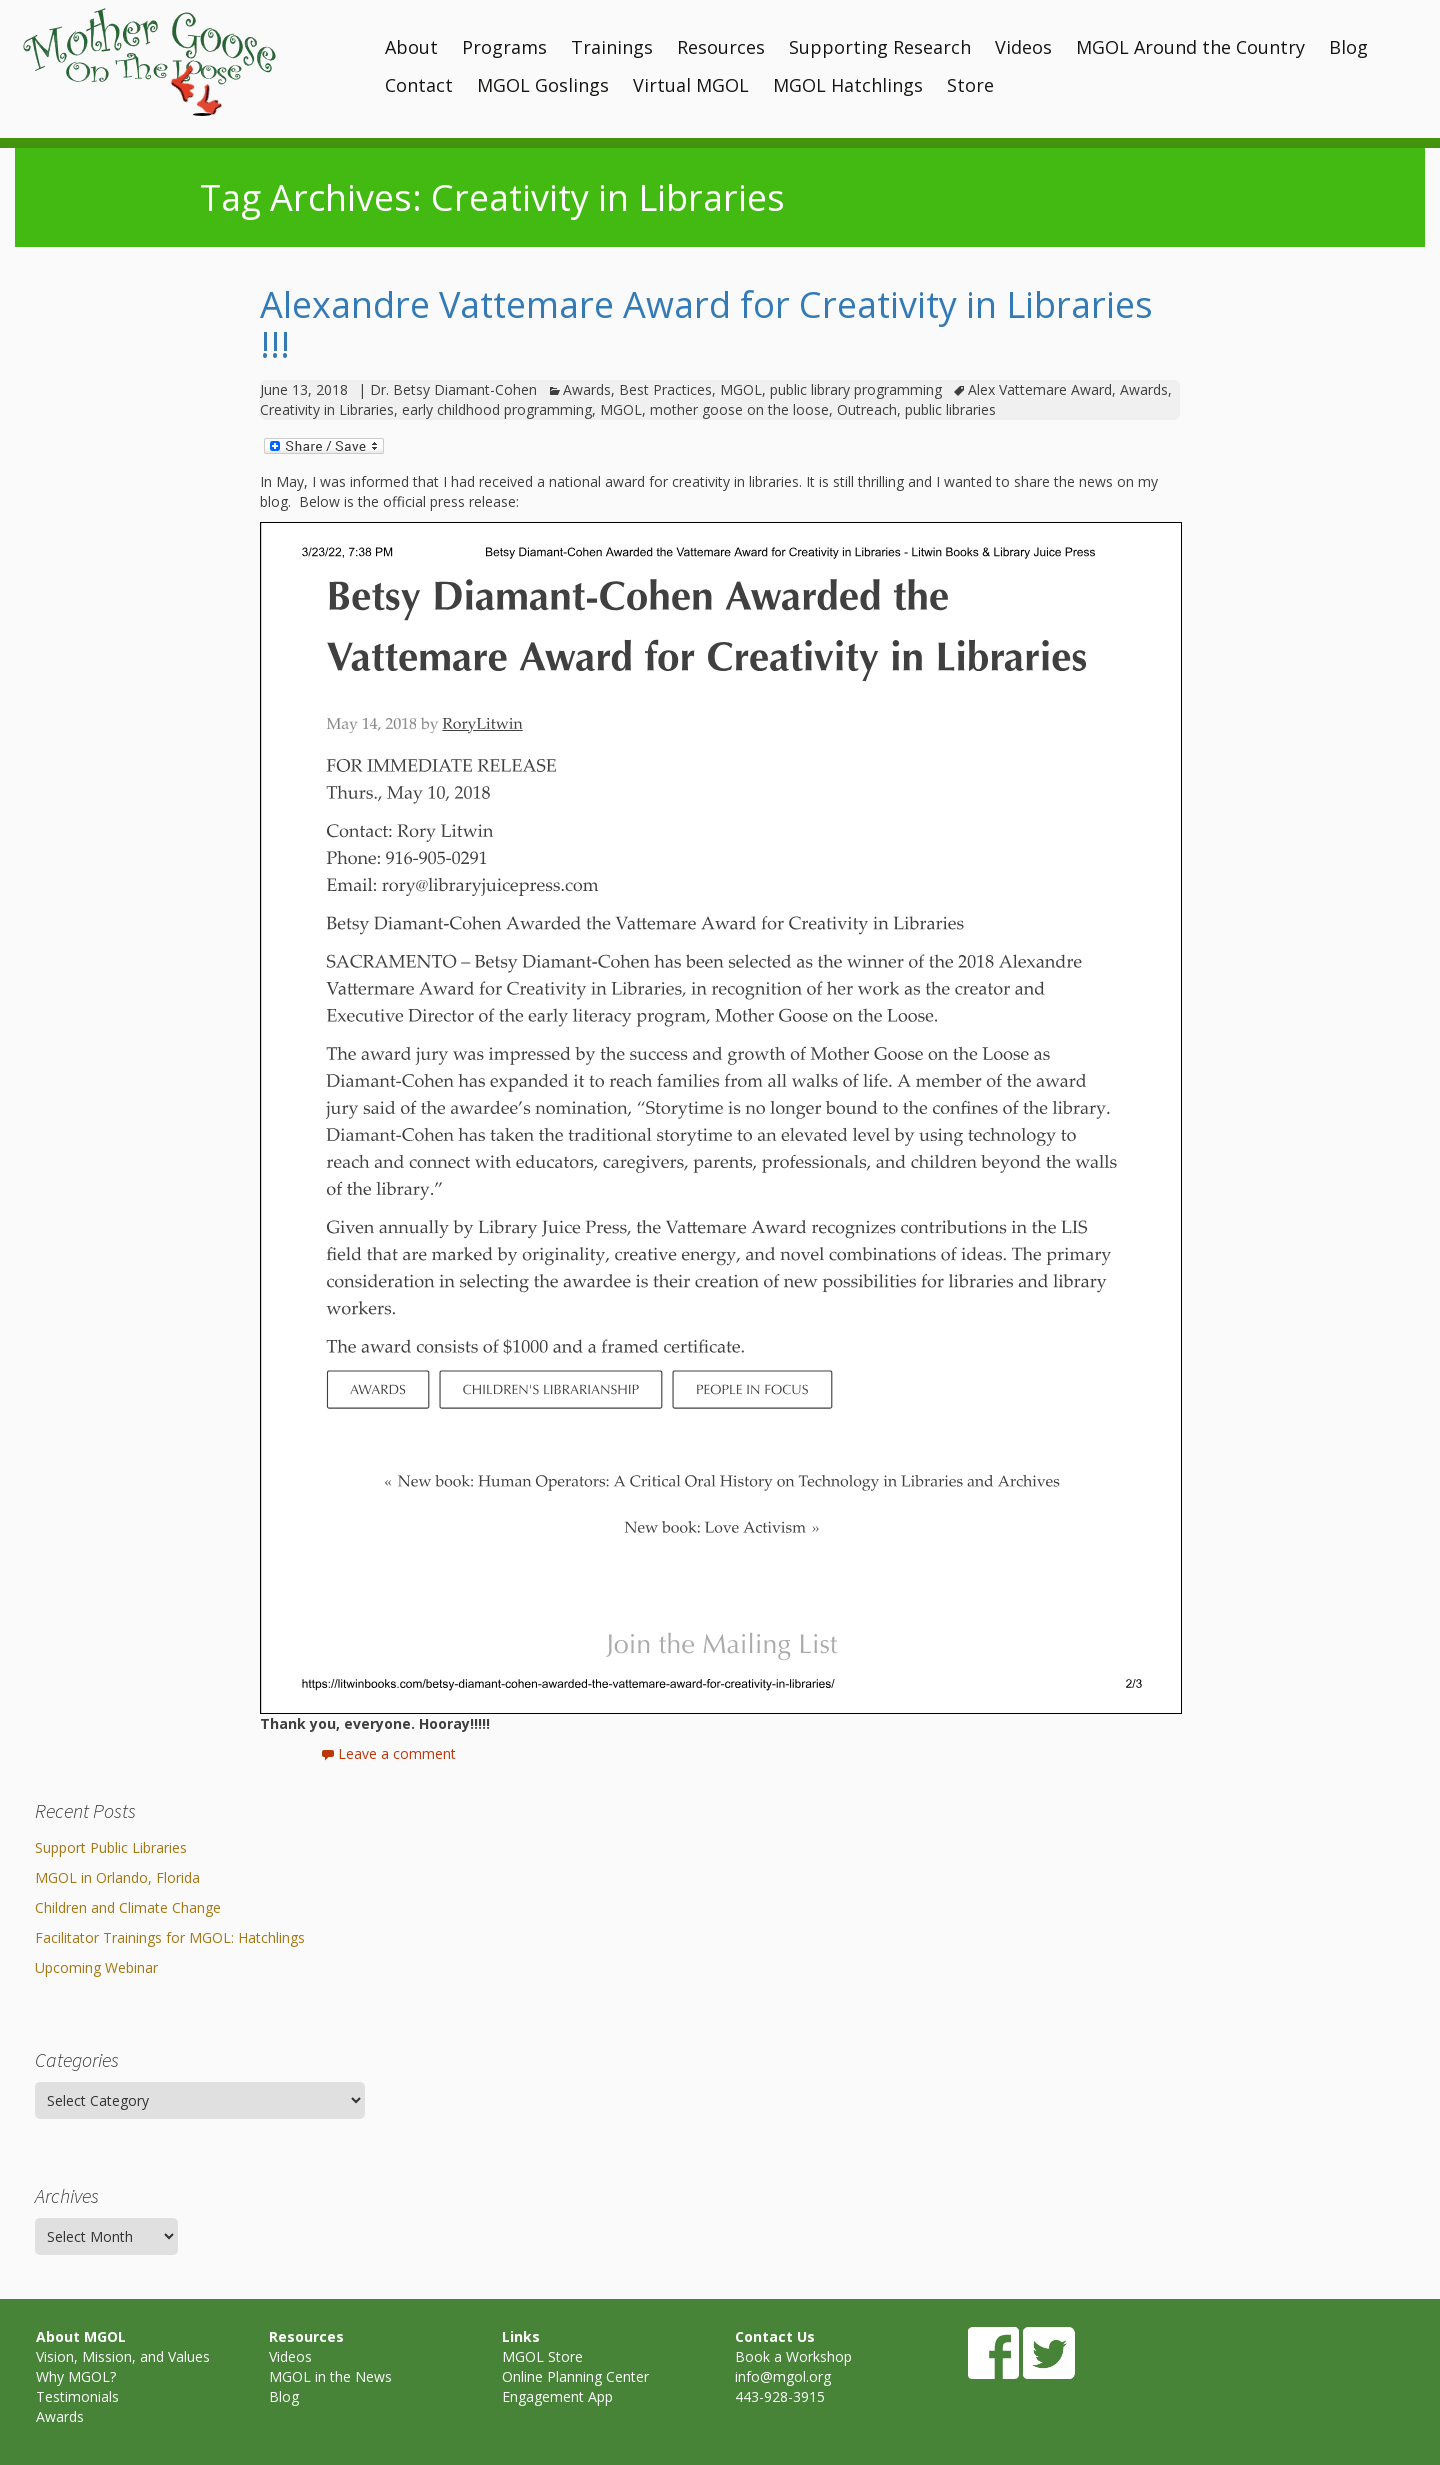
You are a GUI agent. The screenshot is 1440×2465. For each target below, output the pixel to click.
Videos (1023, 47)
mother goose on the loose (739, 409)
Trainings (612, 47)
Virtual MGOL (691, 85)
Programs (504, 47)
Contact (419, 85)
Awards (587, 389)
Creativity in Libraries (327, 409)
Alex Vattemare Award (1040, 389)
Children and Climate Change (128, 1907)
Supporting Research (880, 47)
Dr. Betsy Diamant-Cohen (453, 389)
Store (970, 85)
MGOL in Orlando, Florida (117, 1877)
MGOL (741, 389)
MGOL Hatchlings (848, 85)
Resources (721, 47)
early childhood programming (497, 409)
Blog (1348, 47)
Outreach (867, 409)
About (411, 47)
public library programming (856, 389)
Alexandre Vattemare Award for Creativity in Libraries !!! (706, 324)
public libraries (950, 409)
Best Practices (665, 389)
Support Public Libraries (111, 1847)
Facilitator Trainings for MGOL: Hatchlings (170, 1937)
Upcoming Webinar (96, 1967)
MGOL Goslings (543, 85)
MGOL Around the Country (1190, 47)
